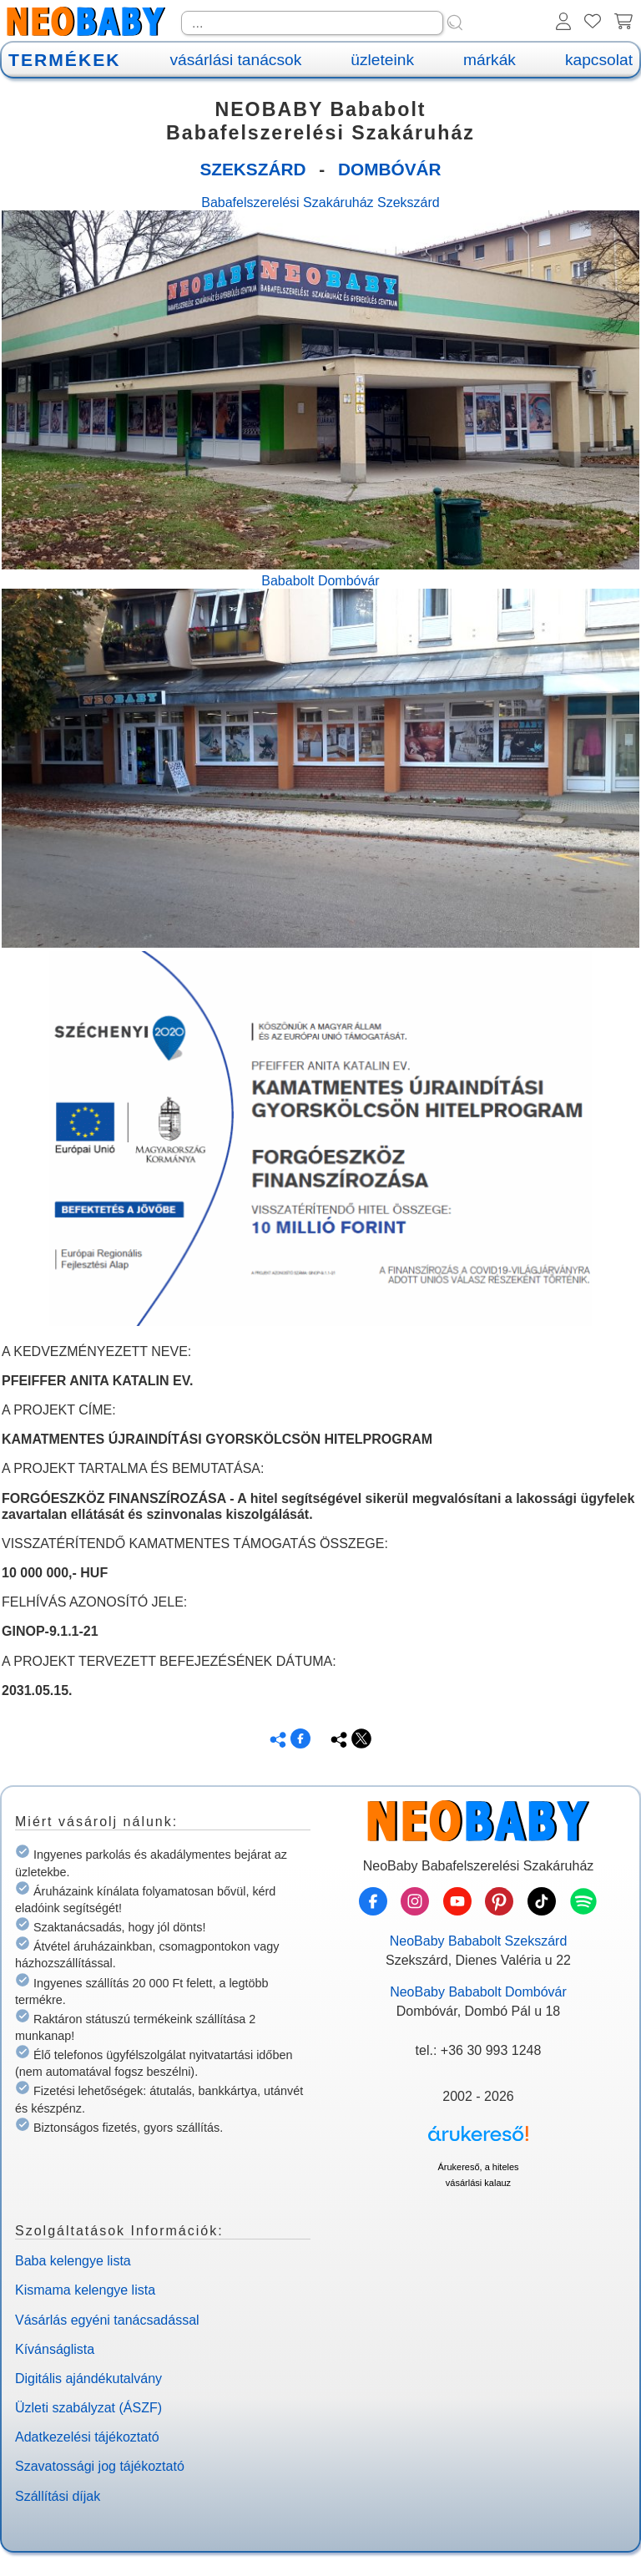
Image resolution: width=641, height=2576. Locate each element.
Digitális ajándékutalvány (88, 2378)
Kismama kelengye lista (85, 2290)
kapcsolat (599, 59)
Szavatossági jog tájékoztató (99, 2466)
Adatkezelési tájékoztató (87, 2437)
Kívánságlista (54, 2349)
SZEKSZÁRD (252, 169)
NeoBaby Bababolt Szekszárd (479, 1941)
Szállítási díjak (57, 2496)
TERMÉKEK (64, 59)
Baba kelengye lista (73, 2261)
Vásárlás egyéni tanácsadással (107, 2320)
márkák (489, 59)
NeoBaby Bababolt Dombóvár (478, 1992)
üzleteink (382, 59)
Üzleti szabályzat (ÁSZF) (88, 2408)
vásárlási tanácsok (235, 59)
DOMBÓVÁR (390, 169)
